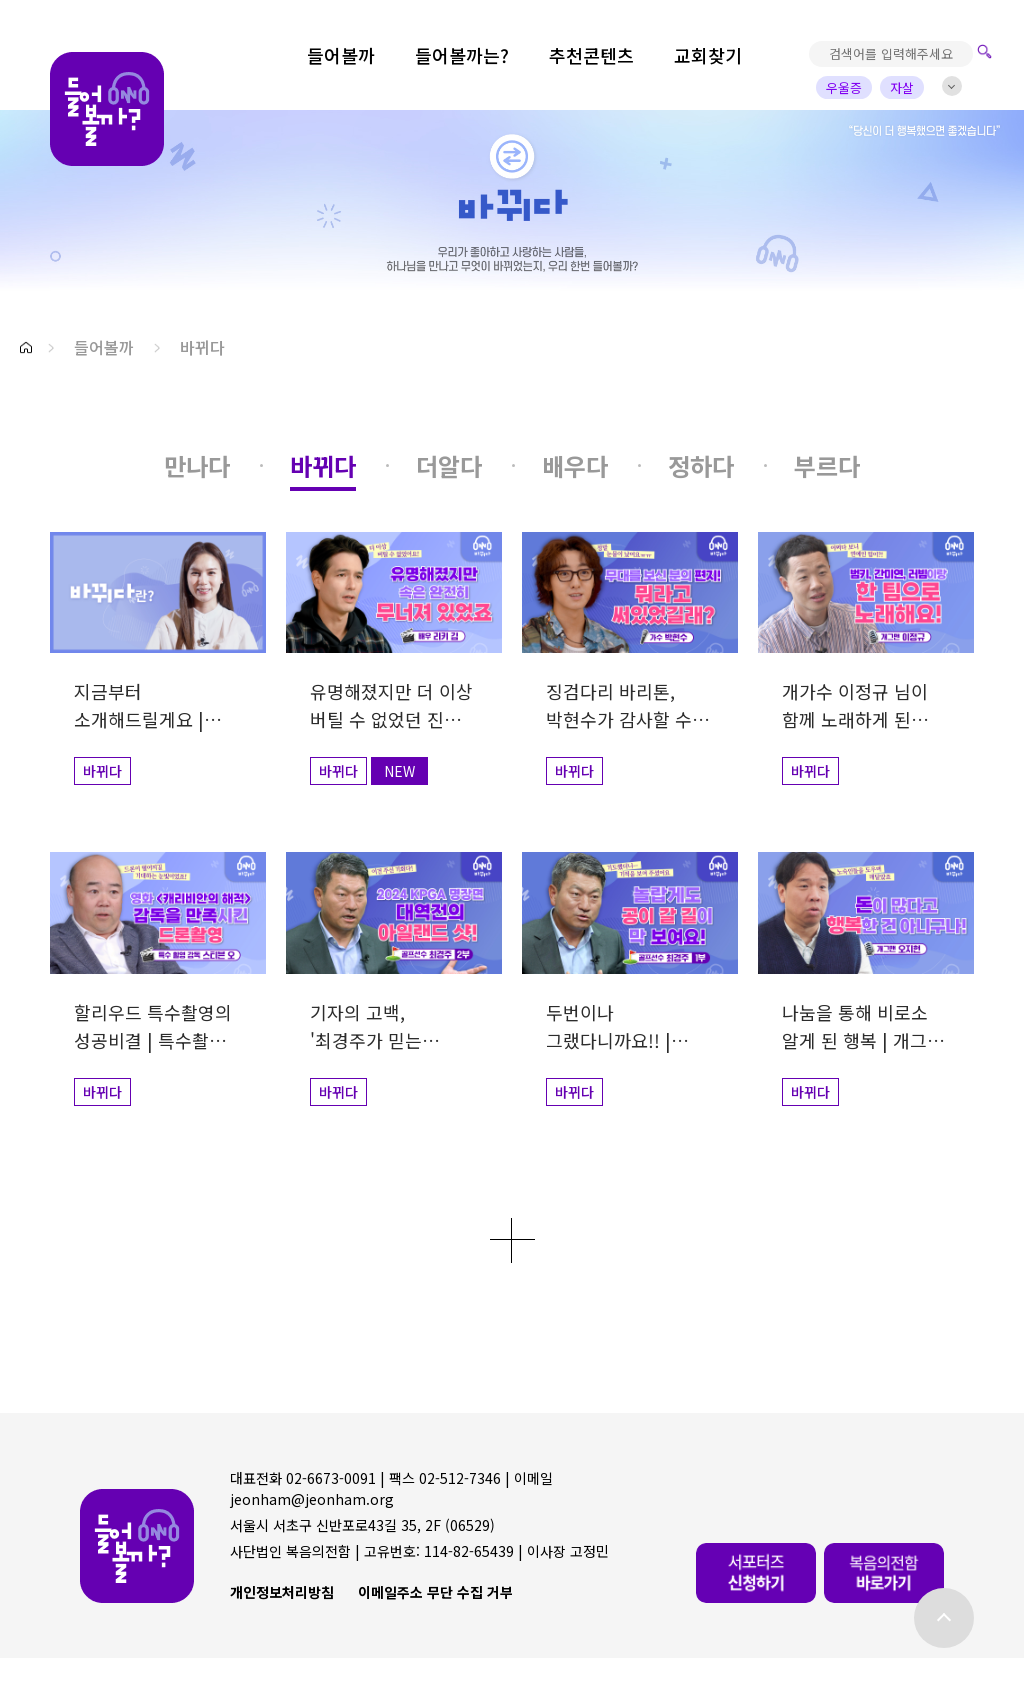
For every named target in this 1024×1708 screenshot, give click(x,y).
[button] (26, 347)
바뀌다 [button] (202, 347)
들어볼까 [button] (104, 347)
